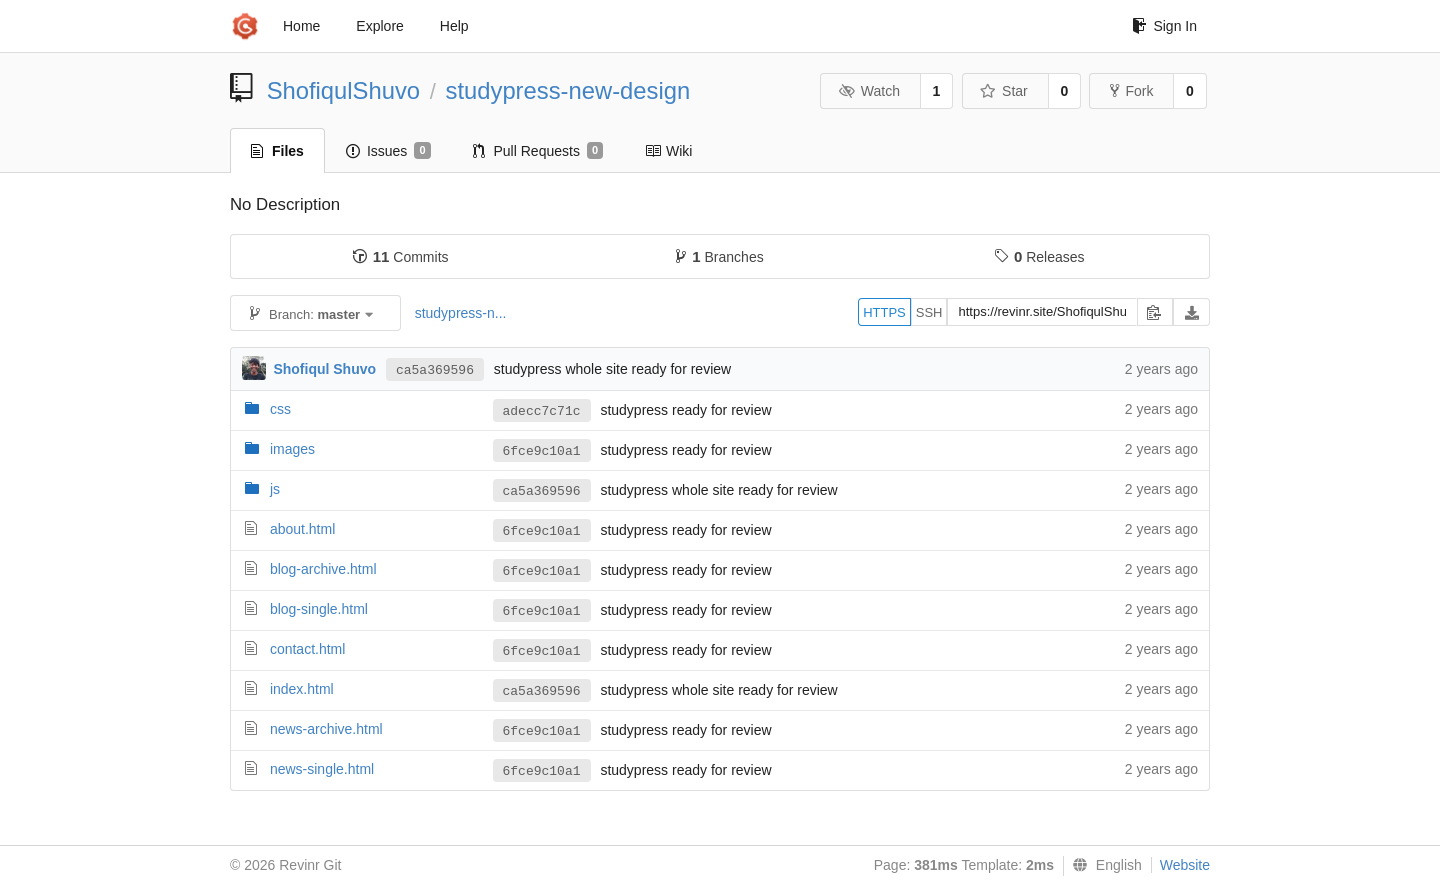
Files (277, 151)
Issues (388, 151)
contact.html (307, 649)
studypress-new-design (568, 90)
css (280, 409)
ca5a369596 (435, 370)
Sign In (1164, 26)
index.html (302, 689)
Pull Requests (538, 151)
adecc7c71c (542, 411)
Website (1185, 865)
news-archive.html (326, 729)
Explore (379, 26)
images (292, 449)
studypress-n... (461, 313)
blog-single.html (319, 609)
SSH (929, 312)
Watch (869, 91)
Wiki (668, 151)
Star (1004, 91)
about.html (302, 529)
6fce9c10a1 (542, 451)
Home (301, 26)
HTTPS (884, 312)
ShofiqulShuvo (343, 90)
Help (454, 26)
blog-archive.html (323, 569)
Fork (1131, 91)
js (275, 489)
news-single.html (322, 769)
